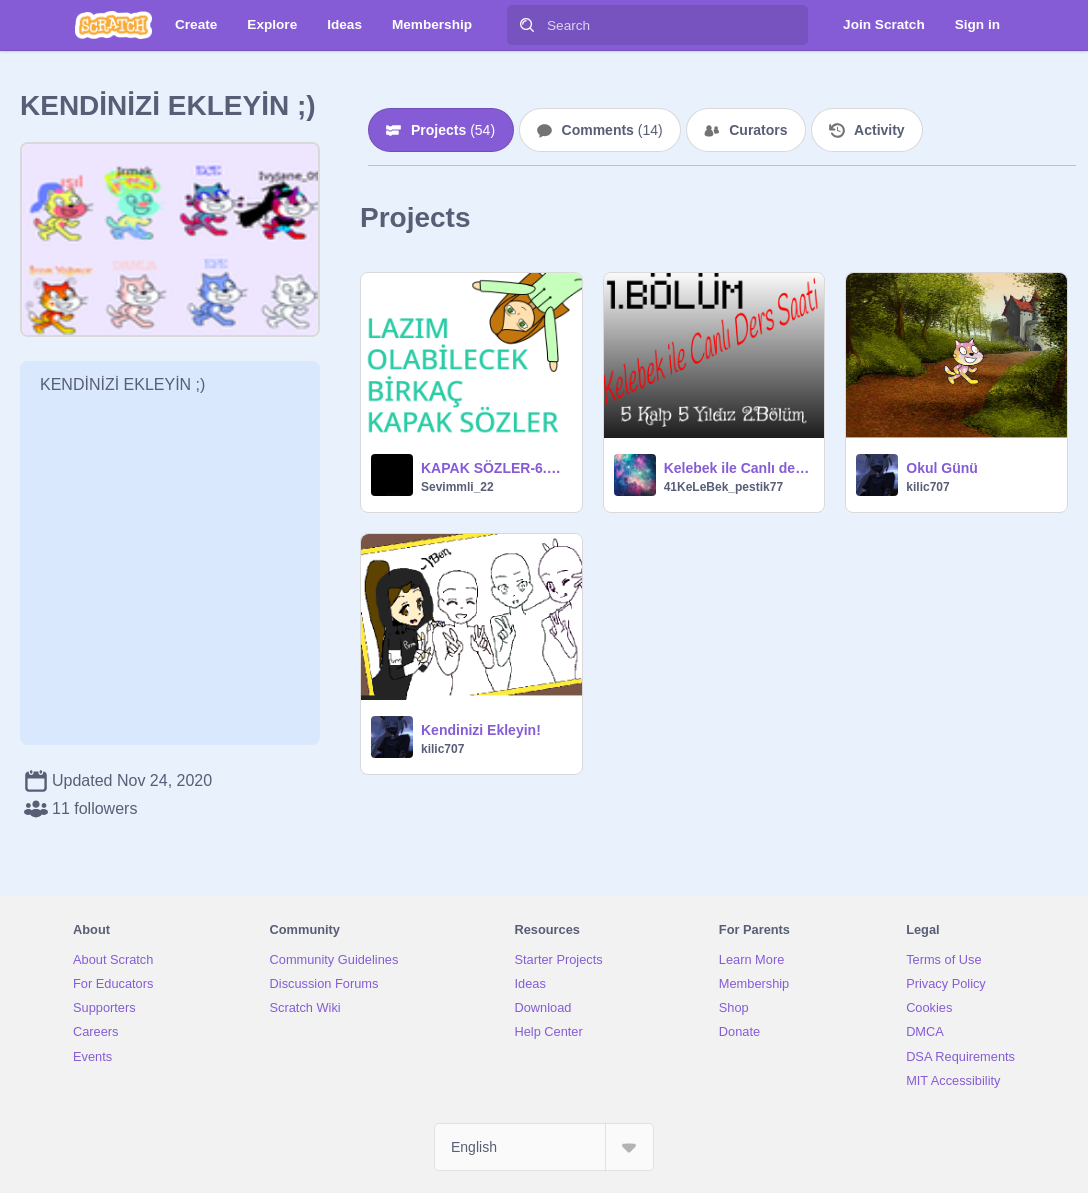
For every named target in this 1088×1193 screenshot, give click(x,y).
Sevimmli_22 (457, 487)
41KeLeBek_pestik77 (723, 487)
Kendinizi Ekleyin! (481, 730)
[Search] (527, 25)
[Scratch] (113, 25)
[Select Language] (544, 1147)
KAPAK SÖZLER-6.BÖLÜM (495, 468)
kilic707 (927, 487)
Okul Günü (942, 468)
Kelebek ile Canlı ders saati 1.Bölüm (738, 468)
